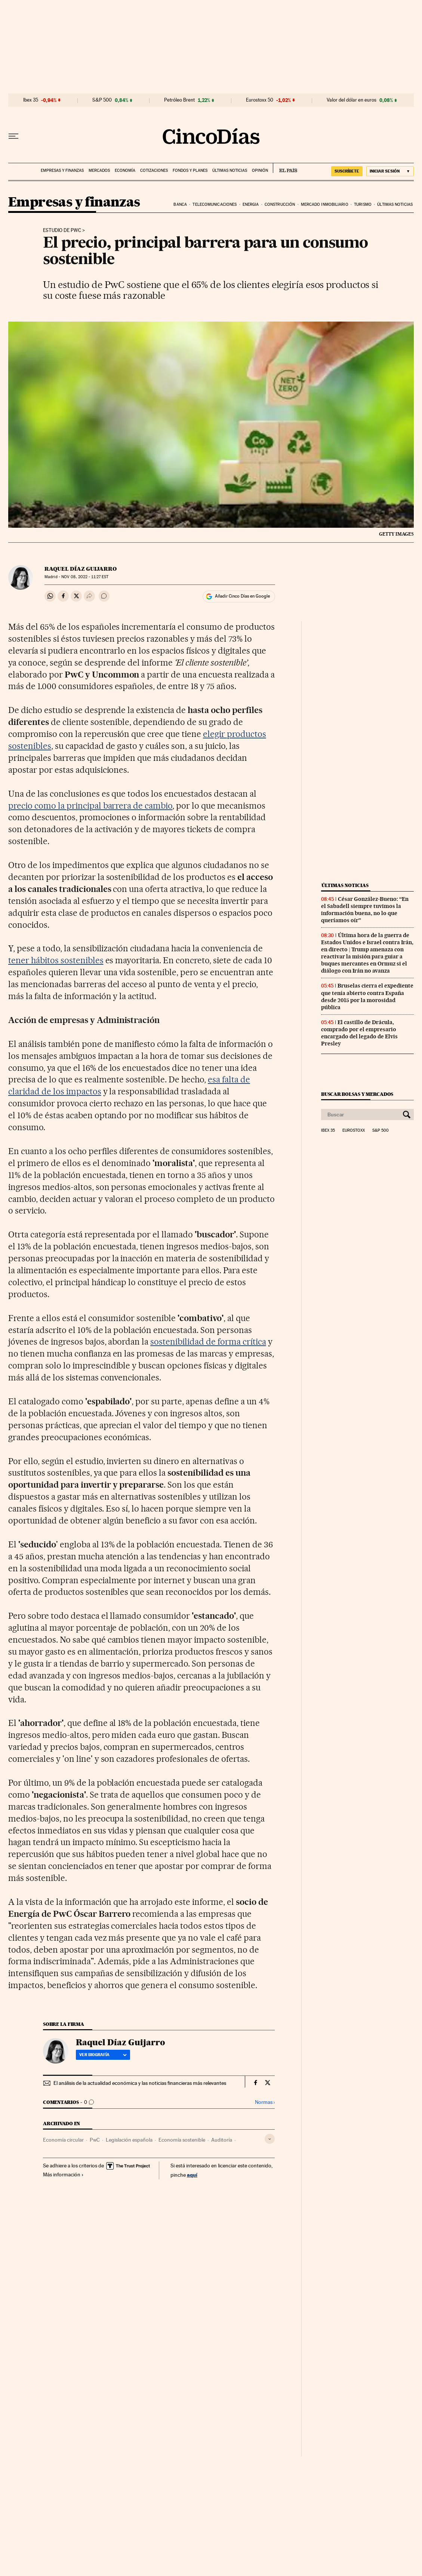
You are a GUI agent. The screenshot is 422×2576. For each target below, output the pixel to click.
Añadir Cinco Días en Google (242, 596)
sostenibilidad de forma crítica (208, 1341)
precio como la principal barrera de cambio (90, 805)
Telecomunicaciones (214, 204)
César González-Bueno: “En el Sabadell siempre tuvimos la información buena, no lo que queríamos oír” (365, 910)
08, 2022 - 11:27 (84, 576)
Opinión (260, 170)
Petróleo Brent (179, 100)
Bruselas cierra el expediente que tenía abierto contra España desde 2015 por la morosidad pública (367, 996)
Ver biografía (103, 2054)
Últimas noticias (229, 170)
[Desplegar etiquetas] (270, 2139)
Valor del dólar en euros (351, 100)
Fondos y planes (190, 170)
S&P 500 (102, 100)
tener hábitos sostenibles (56, 960)
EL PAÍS (285, 168)
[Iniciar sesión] (390, 171)
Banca (180, 204)
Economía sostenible (181, 2140)
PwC (95, 2140)
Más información (63, 2174)
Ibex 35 (30, 100)
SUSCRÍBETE (347, 171)
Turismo (363, 204)
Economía (125, 170)
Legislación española (129, 2140)
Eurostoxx (353, 1130)
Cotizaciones (154, 170)
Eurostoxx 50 (259, 100)
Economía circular (63, 2140)
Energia (251, 204)
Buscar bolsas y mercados (357, 1094)
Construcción (280, 204)
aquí (192, 2175)
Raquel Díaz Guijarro (80, 568)
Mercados (99, 170)
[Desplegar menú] (13, 136)
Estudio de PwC (62, 230)
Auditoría (221, 2140)
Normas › (265, 2102)
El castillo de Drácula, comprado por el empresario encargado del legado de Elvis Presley (359, 1033)
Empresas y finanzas (62, 170)
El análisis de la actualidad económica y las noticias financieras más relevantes (139, 2083)
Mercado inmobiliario (324, 204)
